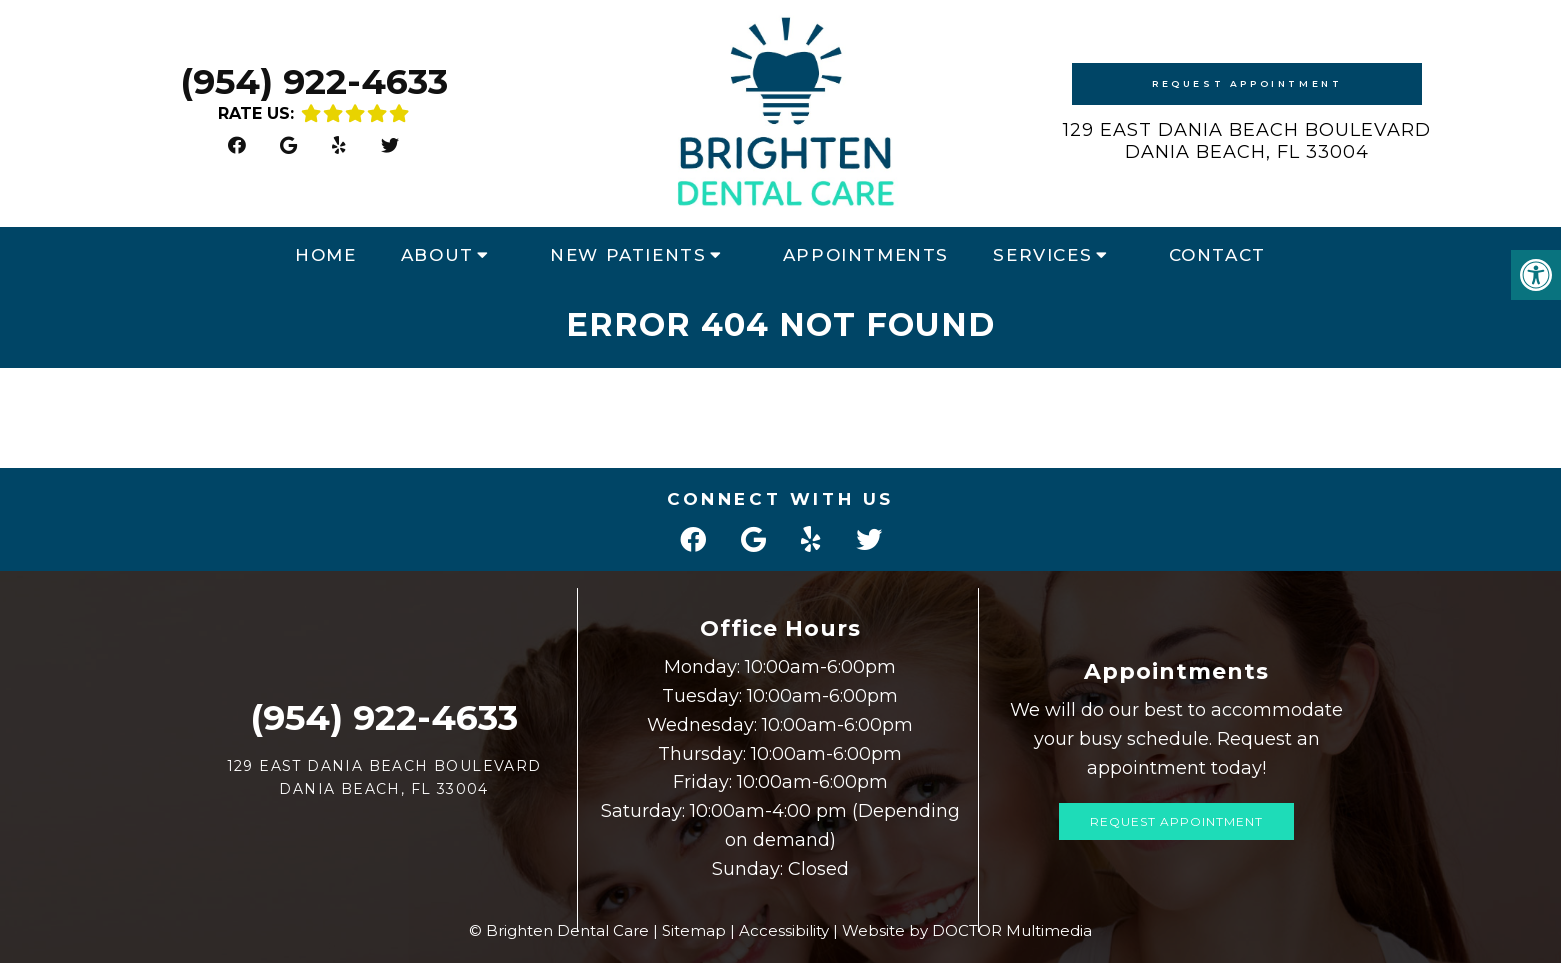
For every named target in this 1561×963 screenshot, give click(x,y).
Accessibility (784, 930)
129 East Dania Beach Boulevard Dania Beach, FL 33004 (1247, 141)
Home (325, 255)
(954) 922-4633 (314, 81)
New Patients (628, 255)
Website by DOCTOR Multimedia (967, 930)
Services (1042, 255)
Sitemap (694, 930)
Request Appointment (1247, 83)
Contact (1217, 255)
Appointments (866, 255)
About (437, 255)
